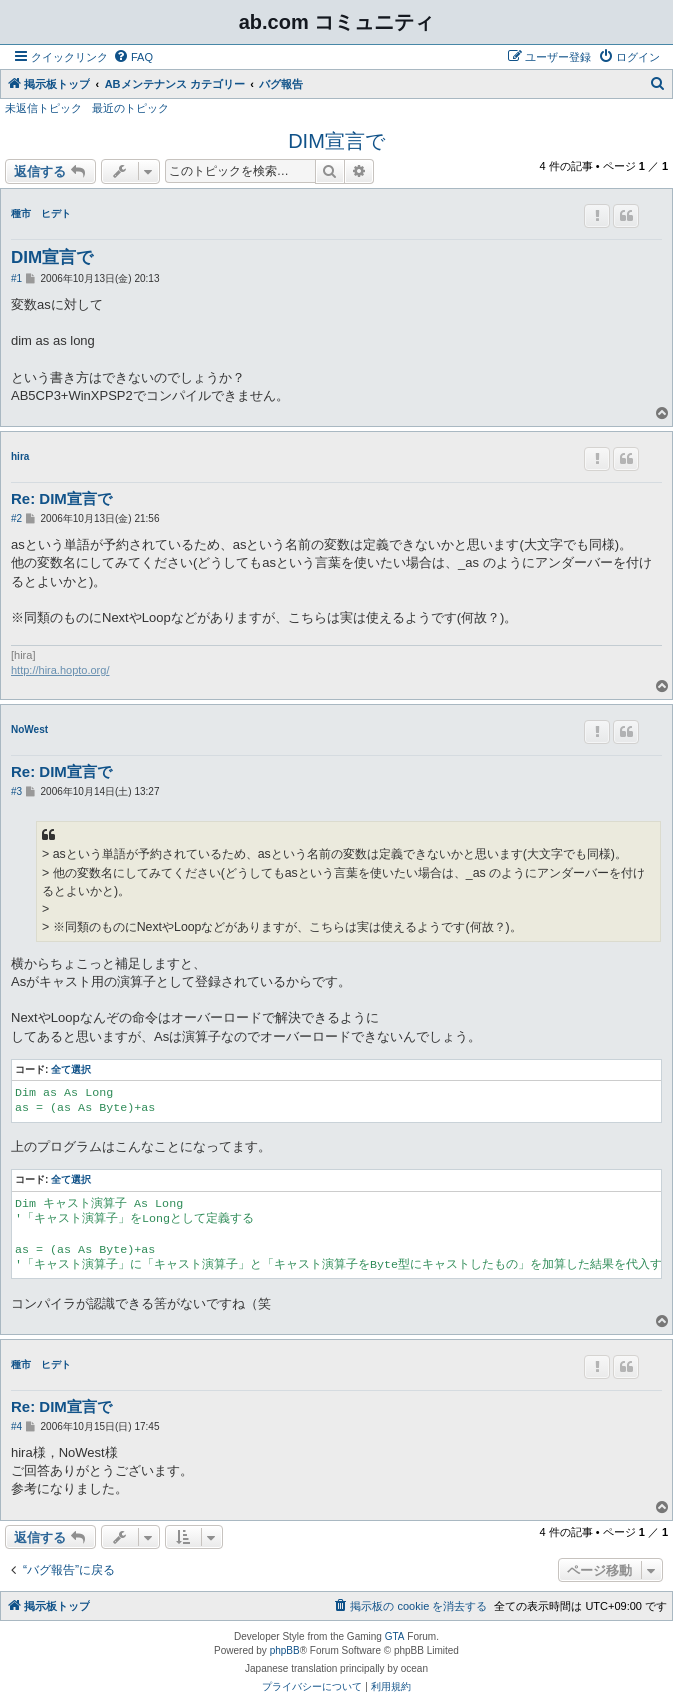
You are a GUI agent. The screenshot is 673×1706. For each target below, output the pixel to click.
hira (20, 456)
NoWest (29, 729)
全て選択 (71, 1069)
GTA (395, 1636)
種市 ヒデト (41, 213)
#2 (16, 518)
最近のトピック (130, 108)
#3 (16, 791)
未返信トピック (43, 108)
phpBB (285, 1650)
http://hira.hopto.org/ (60, 670)
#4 (16, 1426)
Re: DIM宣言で (61, 498)
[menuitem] (133, 57)
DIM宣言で (336, 141)
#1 (16, 278)
